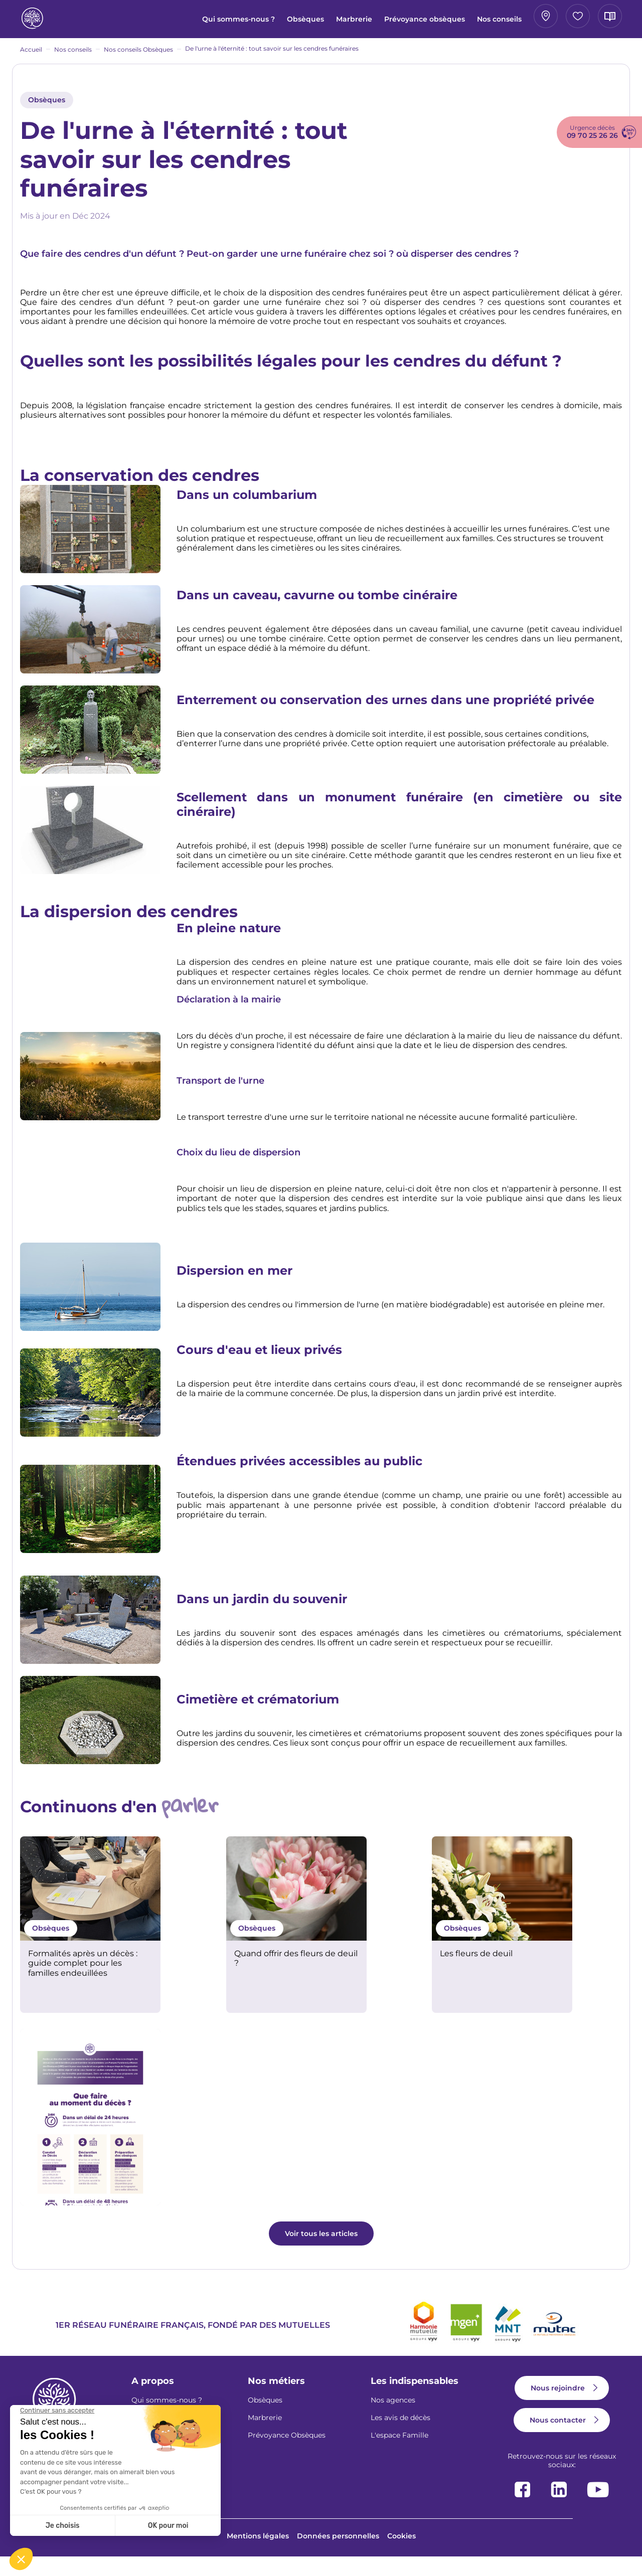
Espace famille (507, 19)
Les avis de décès (400, 2436)
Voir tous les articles (321, 2252)
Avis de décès (579, 19)
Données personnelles (338, 2554)
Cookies (401, 2554)
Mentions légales (258, 2554)
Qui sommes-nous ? (146, 22)
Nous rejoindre (558, 2406)
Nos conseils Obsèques (138, 56)
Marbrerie (256, 18)
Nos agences (393, 2418)
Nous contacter (558, 2438)
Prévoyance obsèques (319, 22)
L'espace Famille (399, 2454)
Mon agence (435, 19)
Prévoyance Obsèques (287, 2454)
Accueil (31, 56)
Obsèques (207, 18)
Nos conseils (382, 22)
